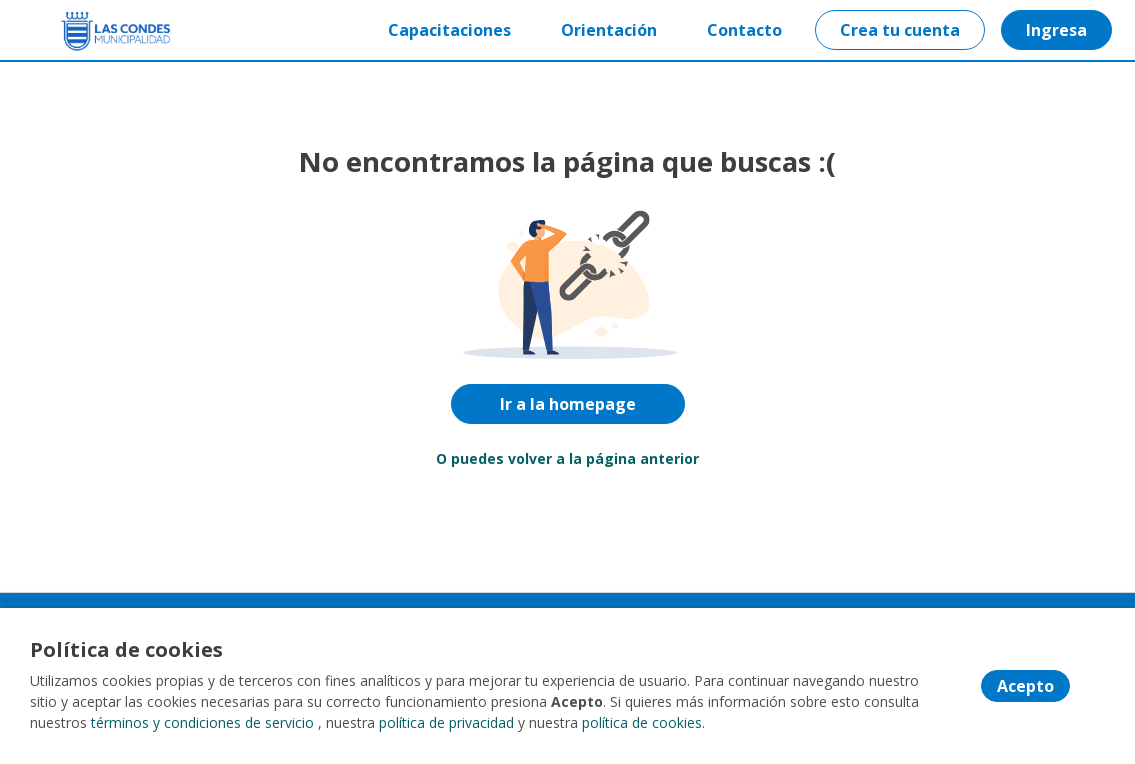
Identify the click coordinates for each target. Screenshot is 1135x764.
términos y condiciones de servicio (202, 723)
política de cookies (642, 723)
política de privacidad (446, 723)
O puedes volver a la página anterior (567, 458)
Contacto (744, 30)
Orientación (609, 30)
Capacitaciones (449, 30)
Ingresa (1056, 30)
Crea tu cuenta (900, 30)
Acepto (1025, 687)
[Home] (86, 30)
